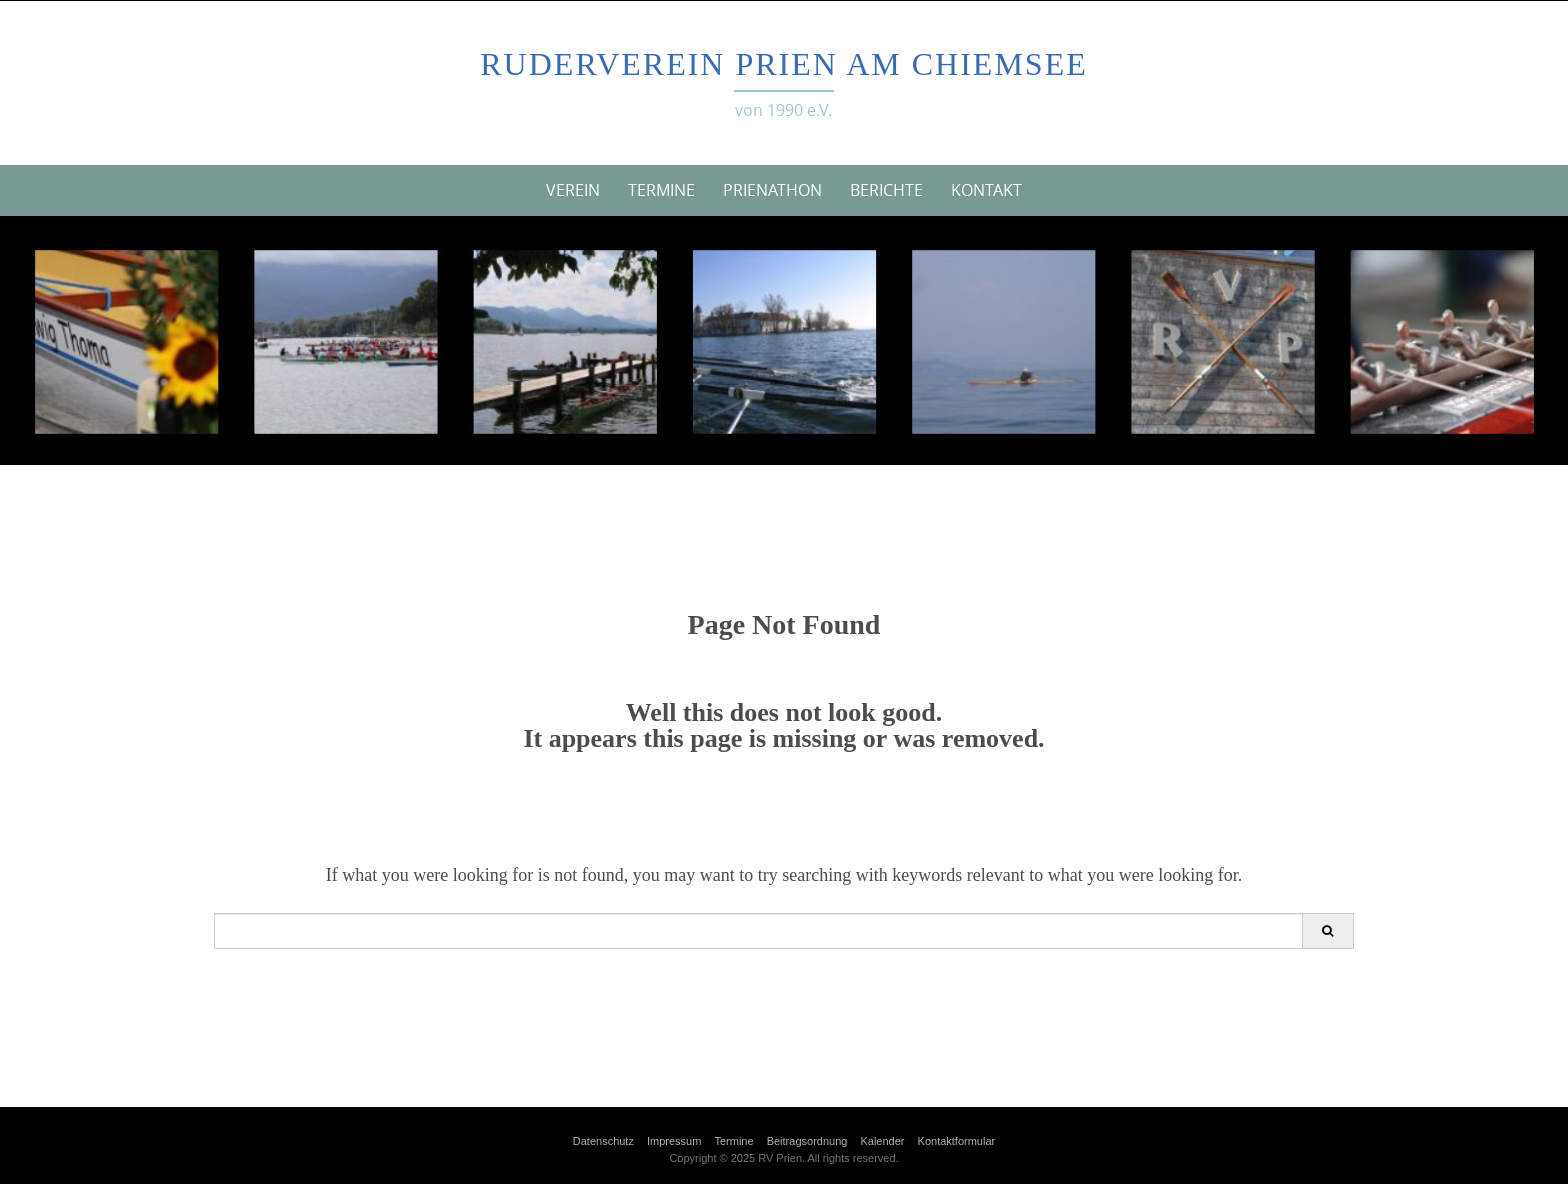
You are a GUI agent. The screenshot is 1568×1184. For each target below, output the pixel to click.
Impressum (674, 1141)
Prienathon (772, 190)
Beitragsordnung (807, 1141)
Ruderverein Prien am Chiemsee (783, 64)
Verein (573, 190)
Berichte (886, 190)
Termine (661, 190)
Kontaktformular (957, 1141)
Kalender (882, 1141)
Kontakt (986, 190)
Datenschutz (603, 1141)
